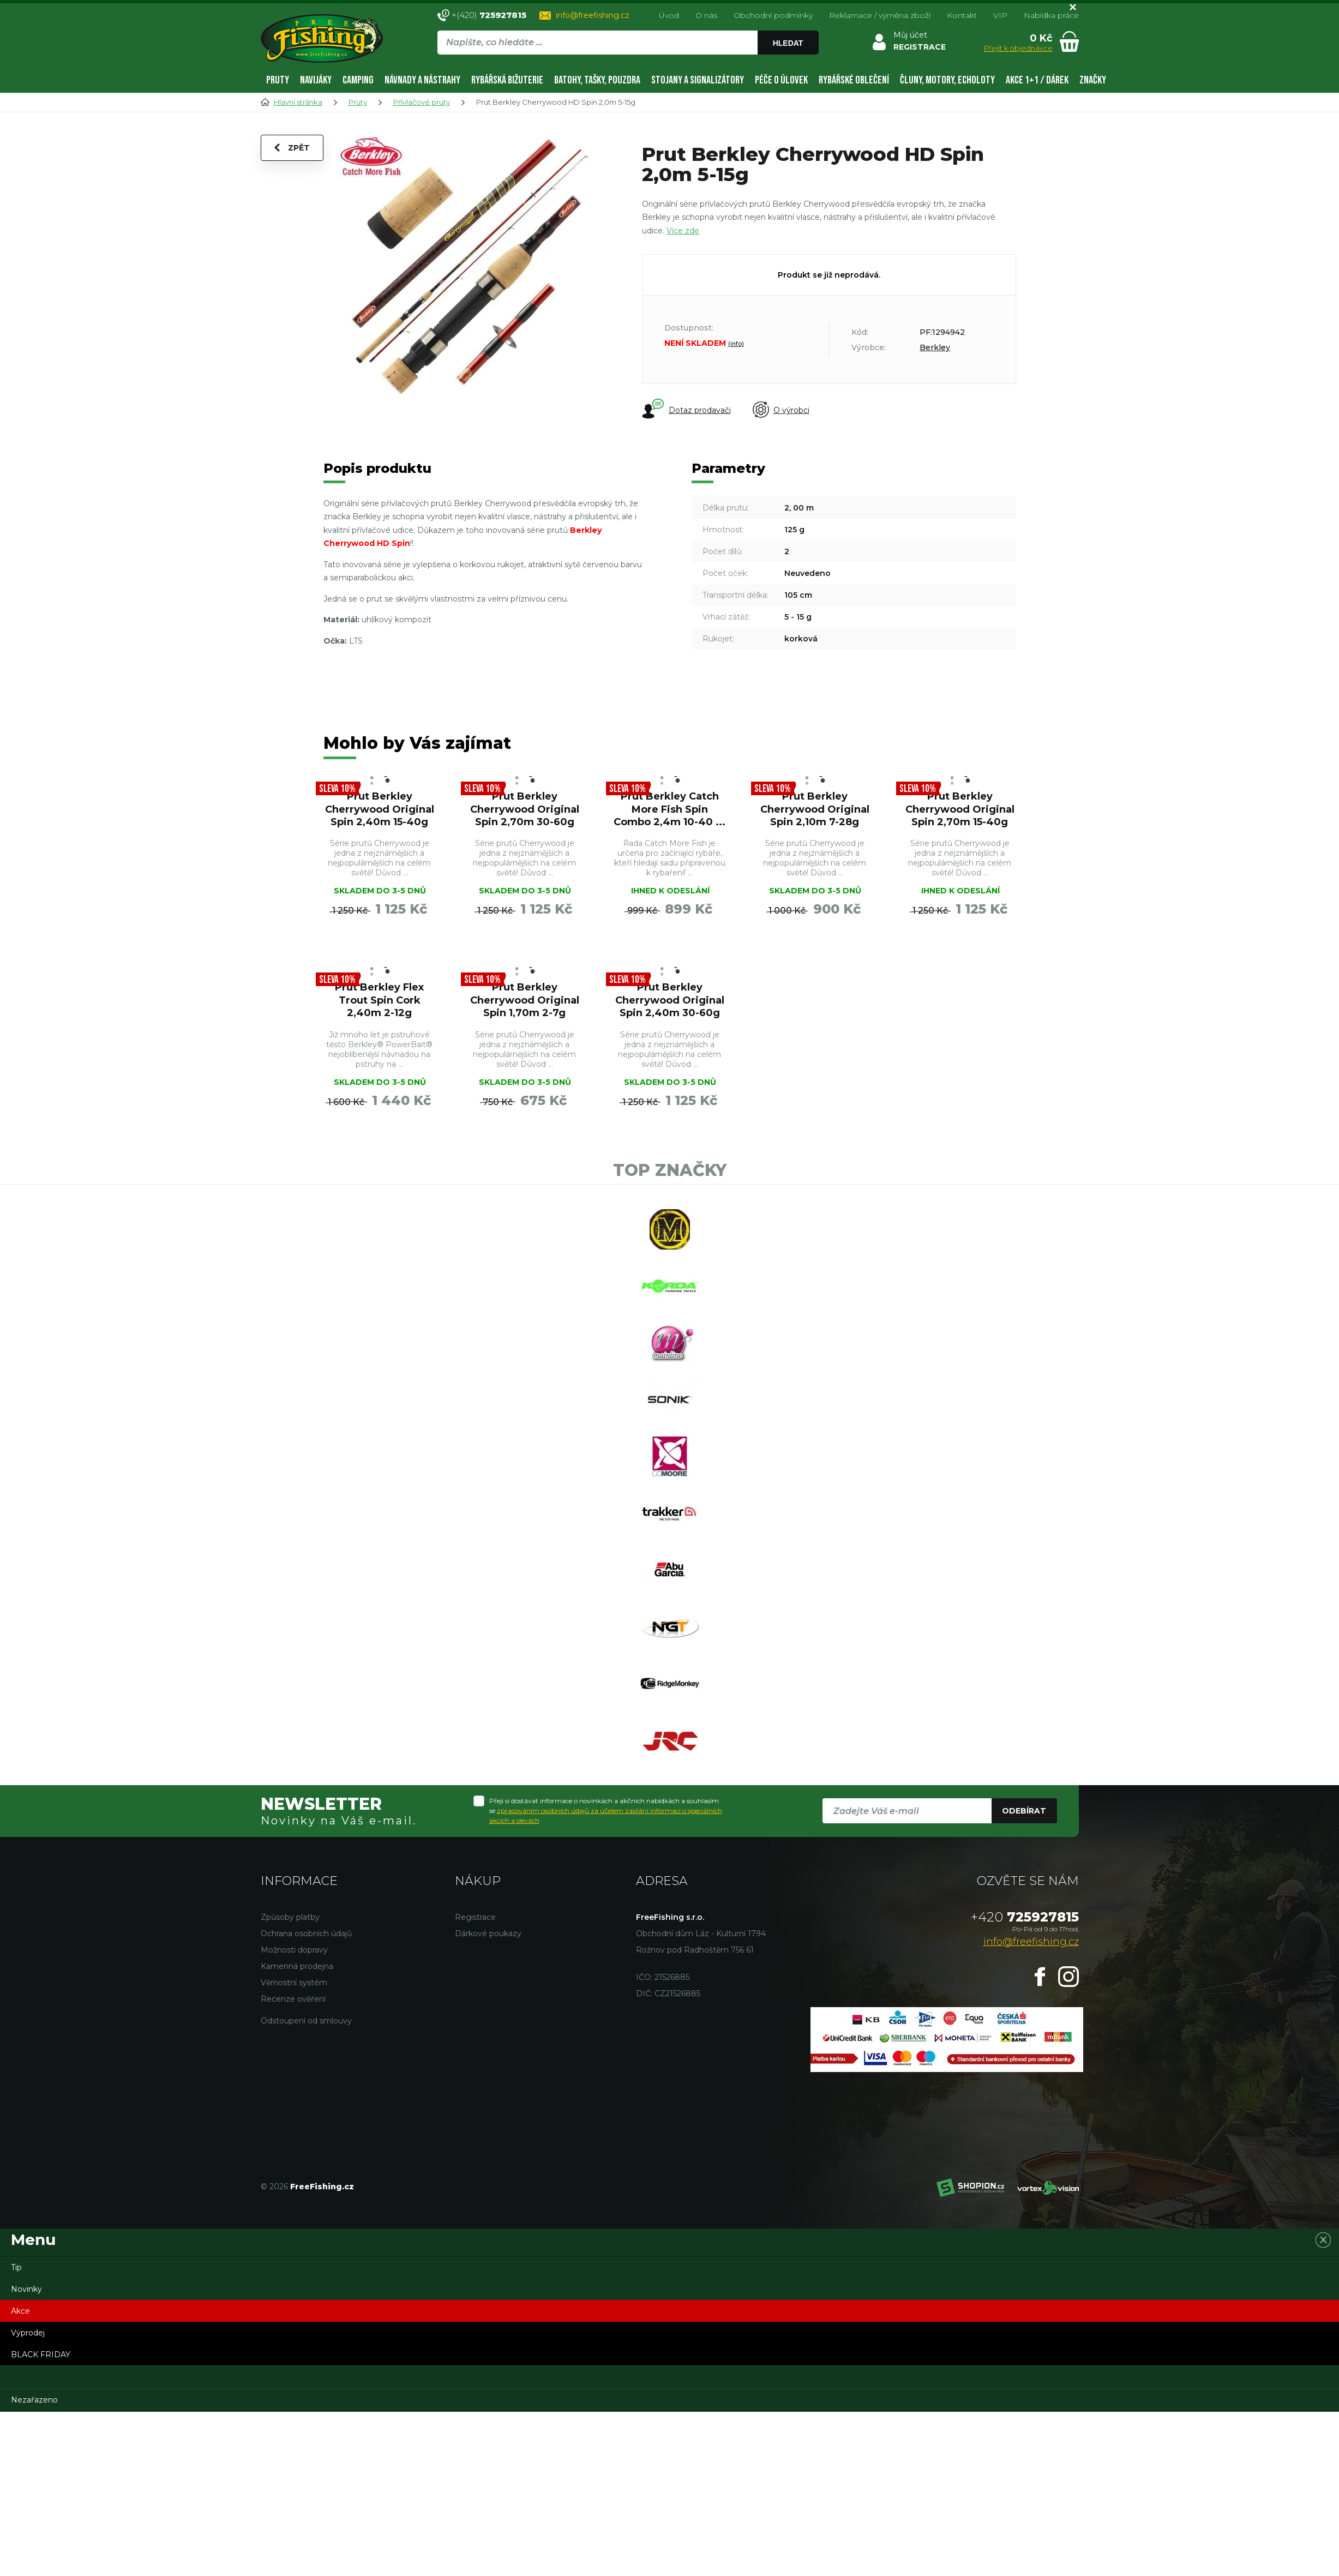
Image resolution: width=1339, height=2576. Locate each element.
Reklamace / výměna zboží (879, 15)
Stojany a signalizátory (697, 80)
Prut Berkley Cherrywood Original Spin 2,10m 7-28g (814, 809)
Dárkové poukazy (488, 1933)
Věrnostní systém (294, 1982)
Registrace (475, 1917)
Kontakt (962, 15)
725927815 (1025, 1917)
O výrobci (781, 410)
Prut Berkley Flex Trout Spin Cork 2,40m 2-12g (379, 1000)
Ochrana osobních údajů (306, 1933)
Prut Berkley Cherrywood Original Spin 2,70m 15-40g (959, 809)
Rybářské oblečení (854, 80)
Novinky (26, 2289)
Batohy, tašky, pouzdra (597, 80)
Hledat (788, 43)
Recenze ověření (293, 1999)
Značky (1092, 80)
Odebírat (1024, 1811)
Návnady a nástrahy (422, 80)
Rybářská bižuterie (507, 80)
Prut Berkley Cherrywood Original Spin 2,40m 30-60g (669, 1000)
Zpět (292, 148)
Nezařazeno (34, 2400)
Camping (358, 80)
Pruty (277, 80)
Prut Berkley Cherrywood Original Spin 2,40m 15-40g (379, 809)
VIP (1000, 15)
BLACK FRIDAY (40, 2354)
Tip (16, 2267)
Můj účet (910, 35)
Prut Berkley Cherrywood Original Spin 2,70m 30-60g (524, 809)
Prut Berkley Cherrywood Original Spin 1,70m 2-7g (524, 1000)
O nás (706, 15)
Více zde (683, 231)
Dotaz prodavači (686, 409)
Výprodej (28, 2333)
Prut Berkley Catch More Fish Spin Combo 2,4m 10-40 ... (669, 809)
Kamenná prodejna (297, 1966)
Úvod (669, 15)
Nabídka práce (1051, 15)
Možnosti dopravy (294, 1950)
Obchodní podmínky (773, 15)
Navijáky (316, 80)
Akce (20, 2311)
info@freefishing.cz (592, 15)
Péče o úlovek (781, 80)
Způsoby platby (290, 1917)
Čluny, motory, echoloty (947, 80)
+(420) (489, 15)
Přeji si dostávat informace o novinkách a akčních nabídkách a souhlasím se (605, 1810)
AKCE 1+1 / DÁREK (1037, 80)
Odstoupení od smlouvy (306, 2021)
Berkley (935, 347)
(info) (736, 343)
